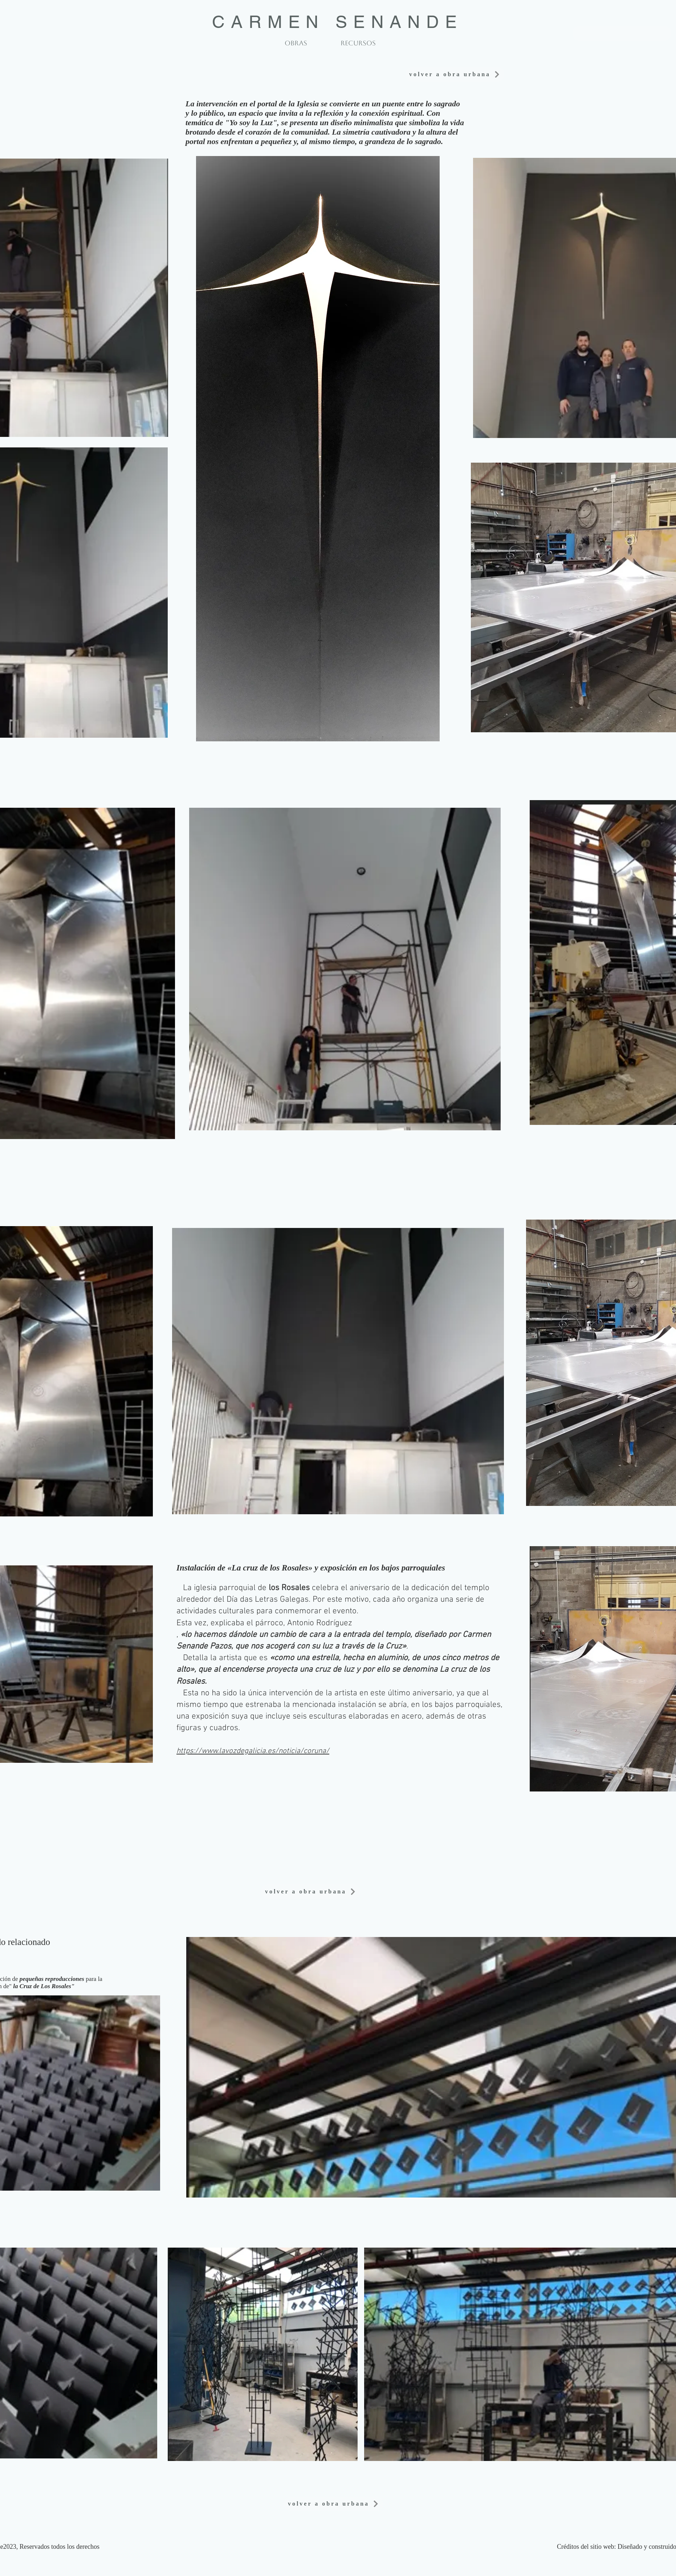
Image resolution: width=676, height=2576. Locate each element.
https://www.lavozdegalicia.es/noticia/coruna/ (252, 1751)
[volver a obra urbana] (622, 33)
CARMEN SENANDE (337, 22)
